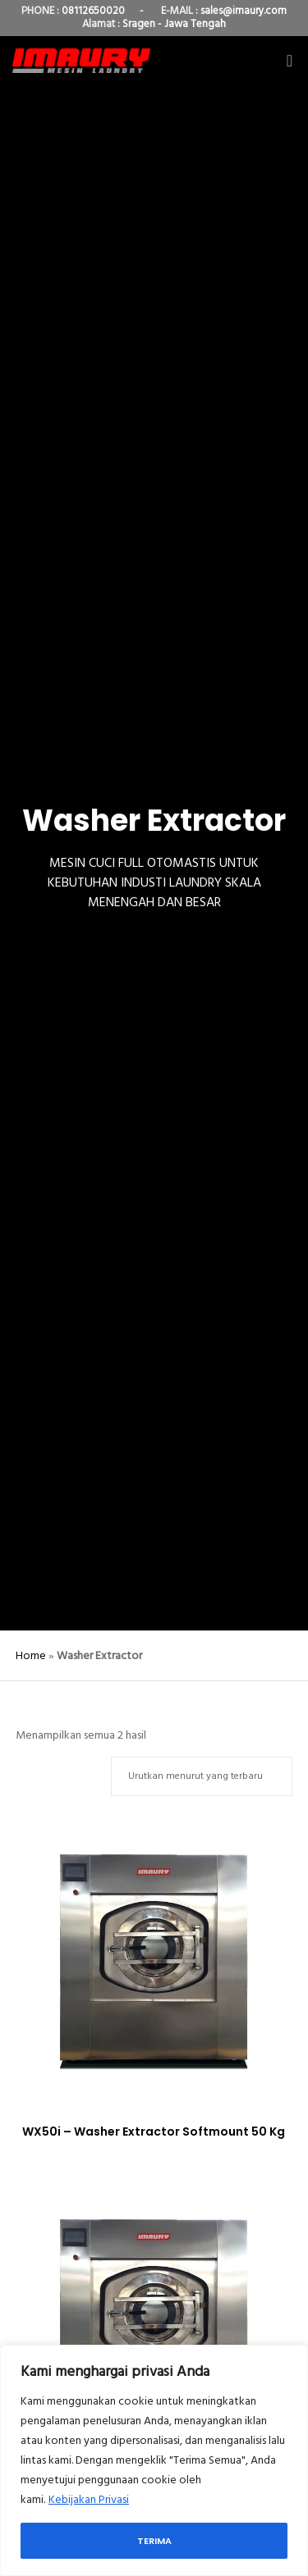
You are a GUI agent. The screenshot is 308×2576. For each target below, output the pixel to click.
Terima (154, 2540)
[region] (154, 2460)
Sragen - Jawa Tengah (174, 24)
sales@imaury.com (243, 11)
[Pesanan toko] (201, 1776)
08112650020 (93, 11)
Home (31, 1655)
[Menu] (284, 60)
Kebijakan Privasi (88, 2499)
